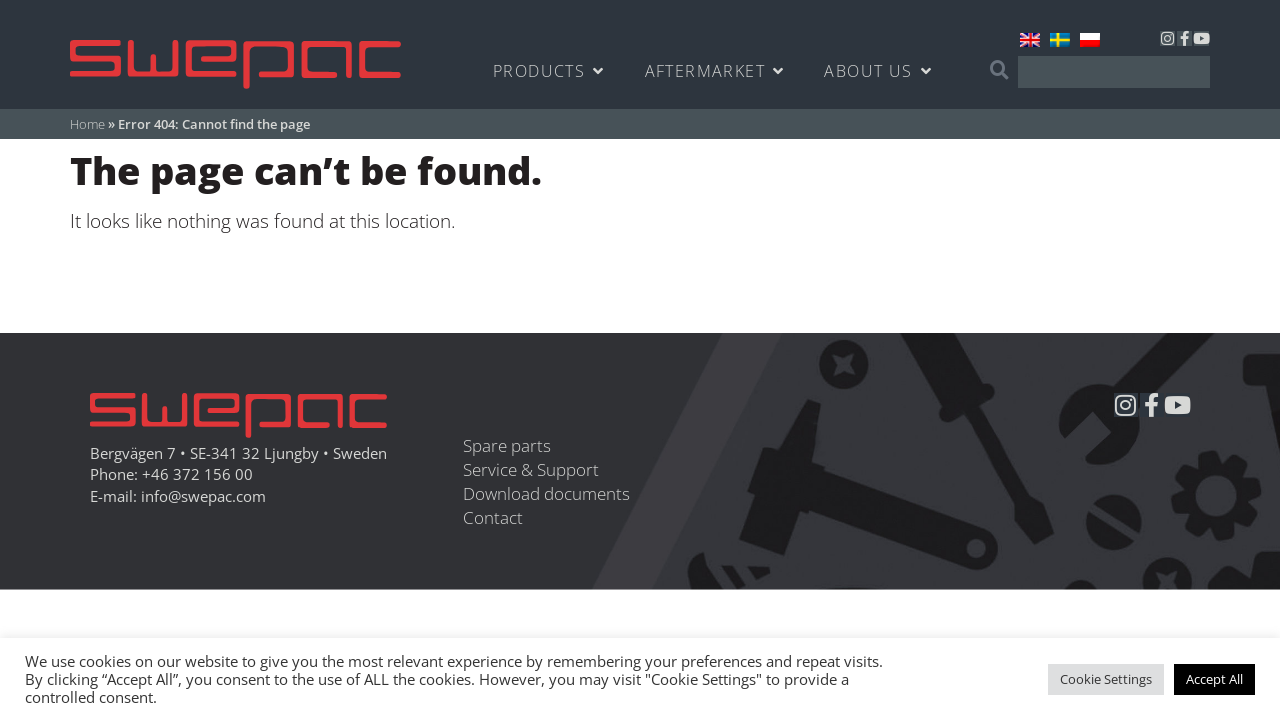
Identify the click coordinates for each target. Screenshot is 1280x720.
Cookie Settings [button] (1106, 679)
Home (87, 124)
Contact (493, 517)
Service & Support (531, 469)
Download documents (546, 493)
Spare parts (507, 445)
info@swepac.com (203, 496)
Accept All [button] (1214, 679)
